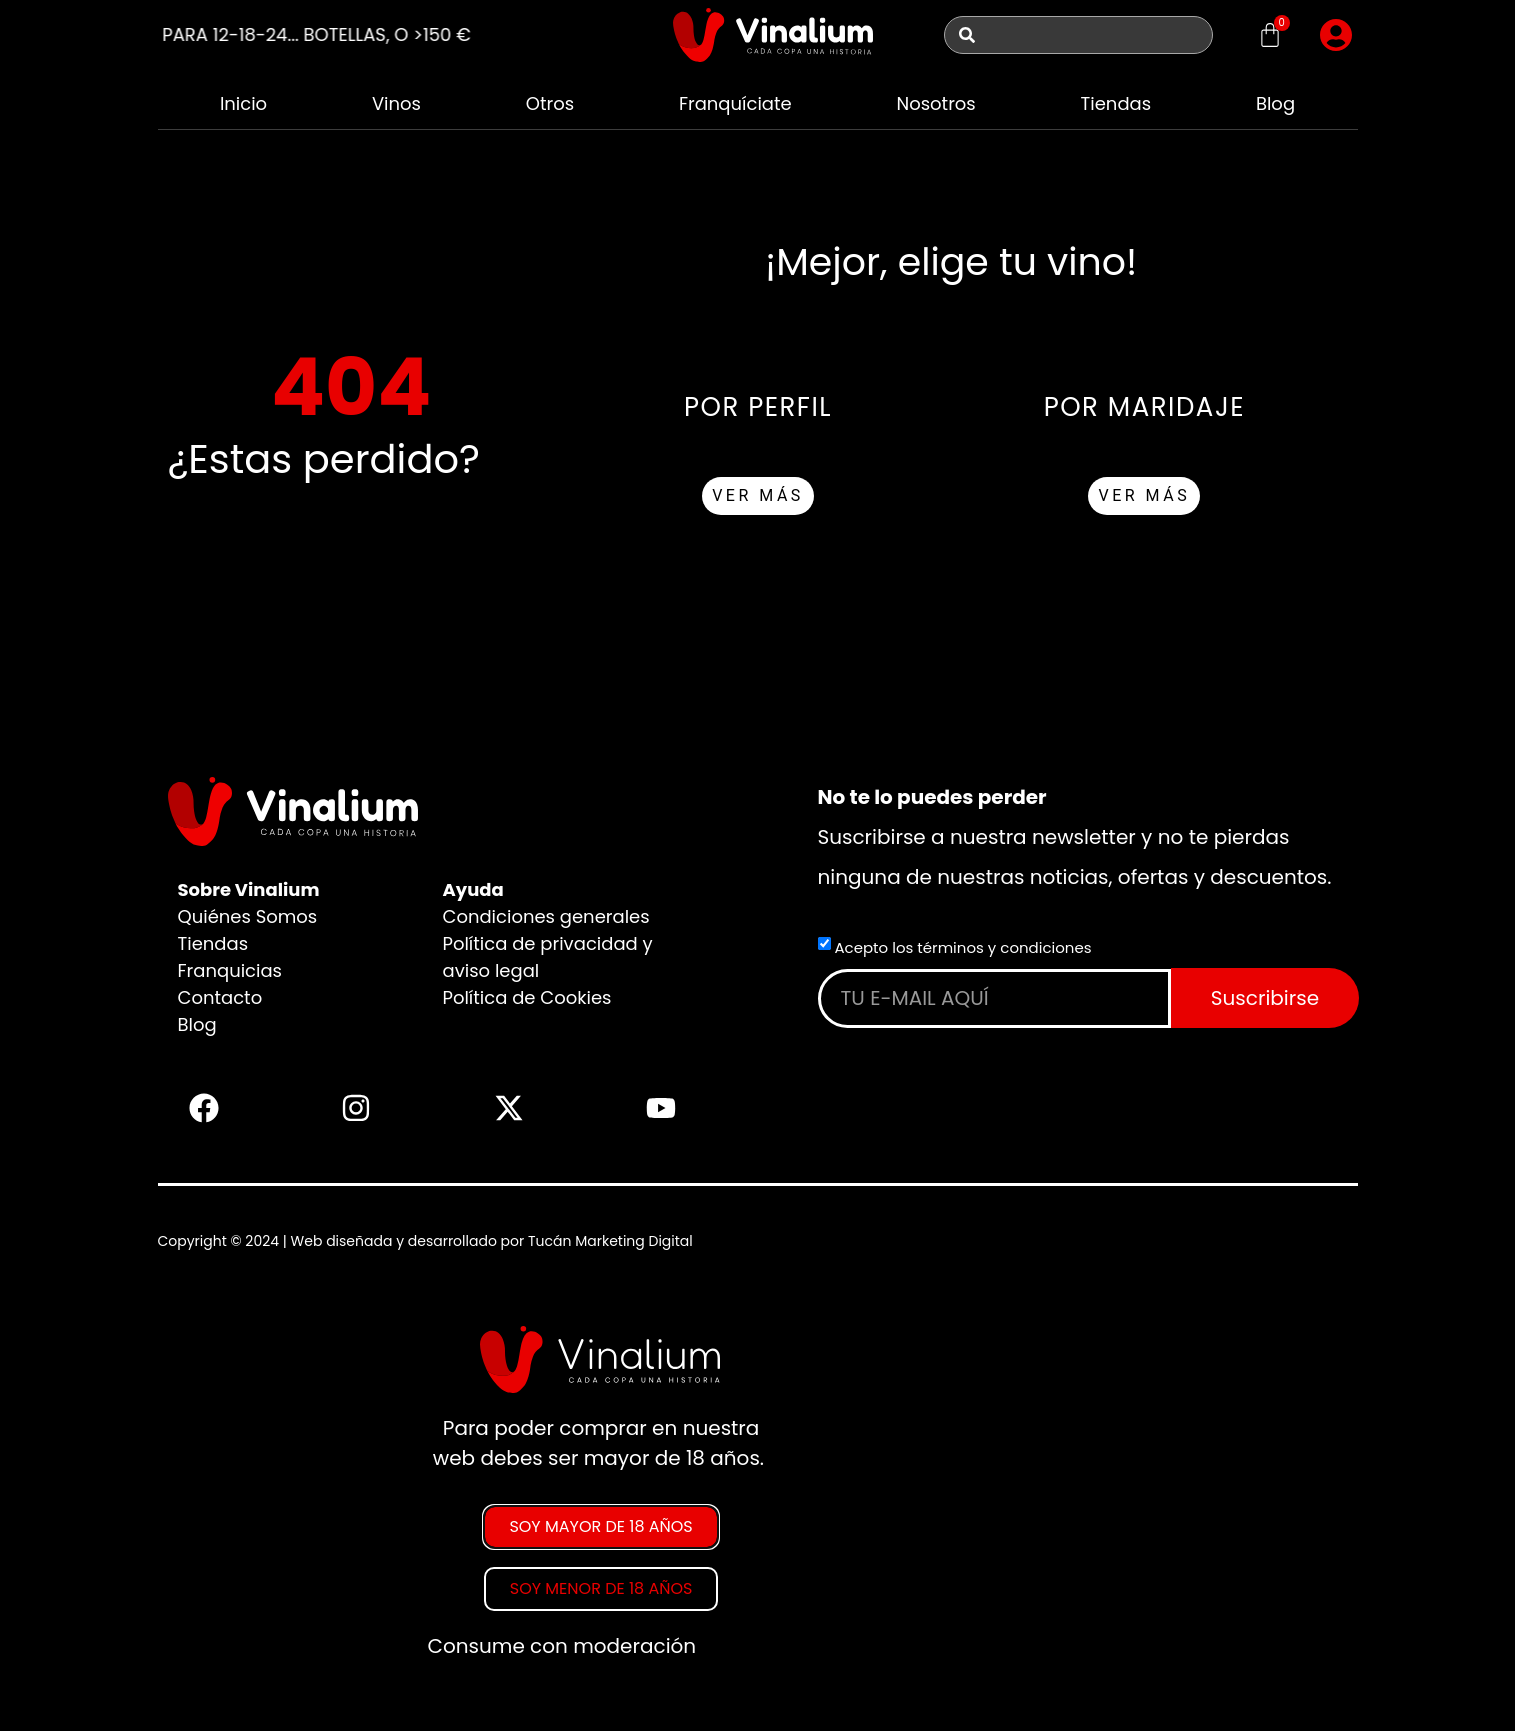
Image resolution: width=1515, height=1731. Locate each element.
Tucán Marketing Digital (610, 1241)
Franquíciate (735, 103)
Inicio (243, 103)
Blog (1275, 103)
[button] (1336, 35)
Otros (550, 103)
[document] (757, 1501)
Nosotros (935, 103)
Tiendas (1116, 103)
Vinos (396, 103)
